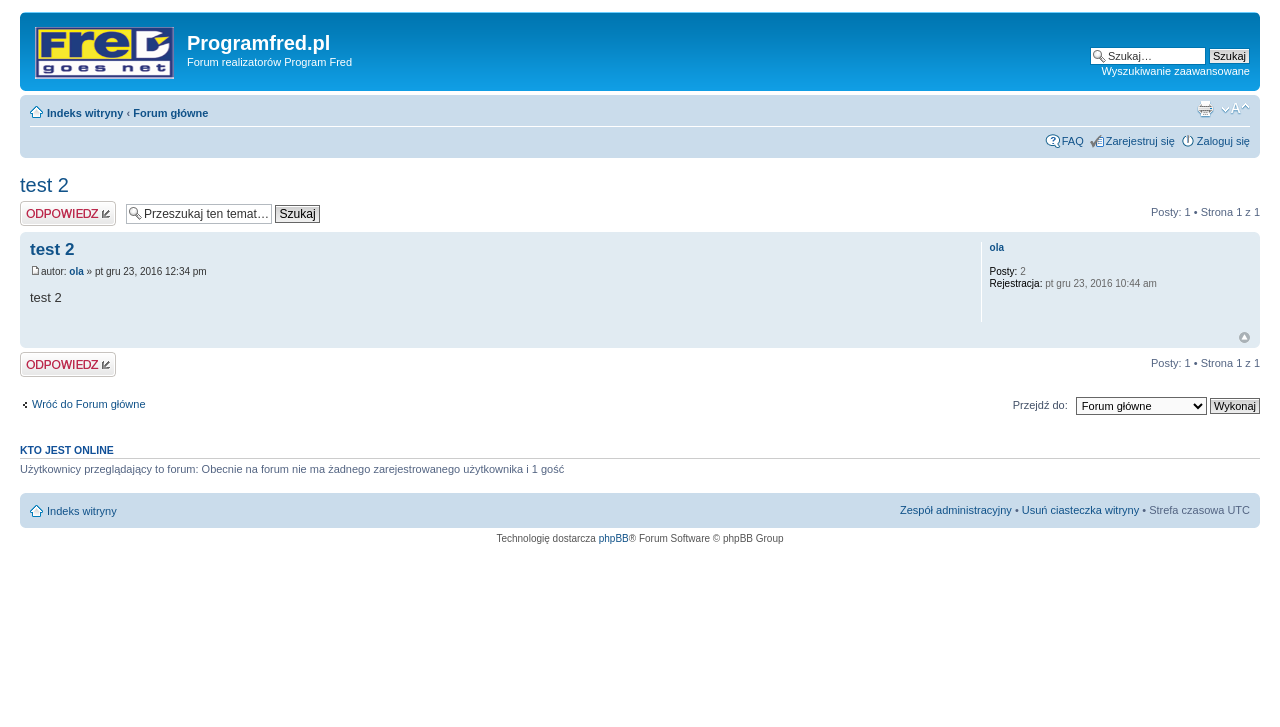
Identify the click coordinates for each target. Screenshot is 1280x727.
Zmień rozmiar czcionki (1235, 109)
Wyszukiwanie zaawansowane (1176, 71)
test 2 (44, 185)
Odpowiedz (68, 213)
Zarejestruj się (1140, 141)
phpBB (614, 538)
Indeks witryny (85, 113)
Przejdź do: (1040, 405)
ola (76, 271)
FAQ (1073, 141)
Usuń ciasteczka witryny (1080, 510)
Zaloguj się (1223, 141)
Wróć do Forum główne (89, 404)
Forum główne (170, 113)
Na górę (1244, 337)
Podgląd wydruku (1205, 109)
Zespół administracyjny (956, 510)
